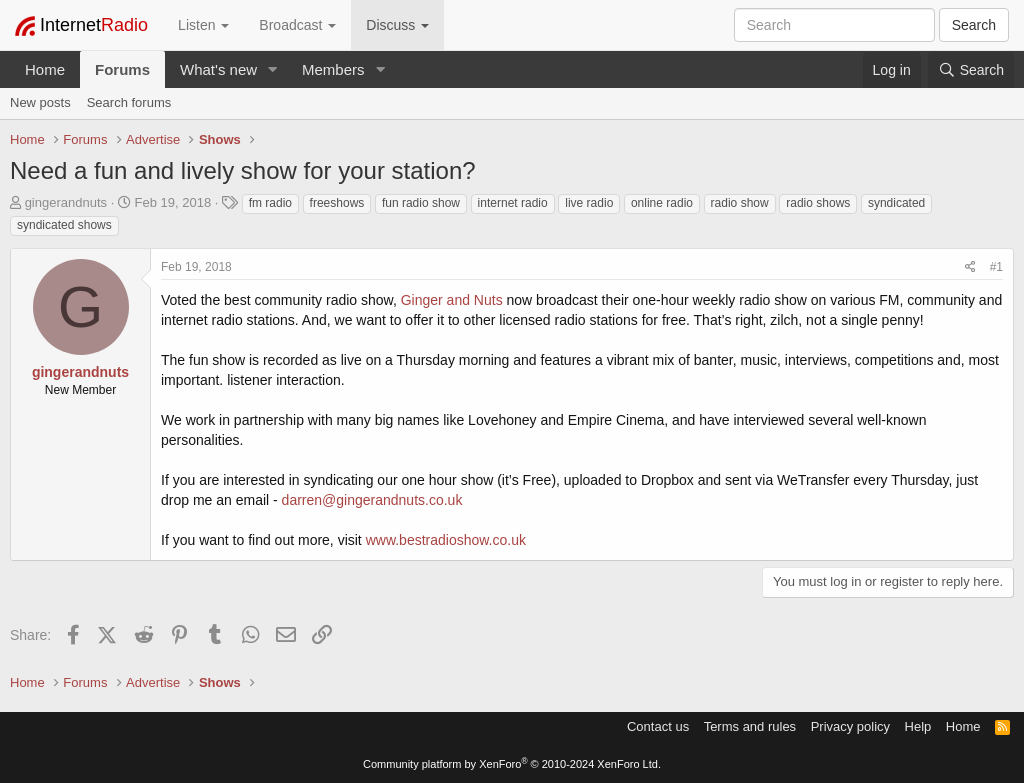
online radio (662, 203)
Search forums (129, 102)
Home (45, 69)
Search (974, 25)
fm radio (270, 203)
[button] (273, 69)
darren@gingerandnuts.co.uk (372, 500)
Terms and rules (750, 726)
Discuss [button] (397, 25)
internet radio (513, 203)
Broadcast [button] (297, 25)
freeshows (337, 203)
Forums (122, 69)
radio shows (818, 203)
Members (333, 69)
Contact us (658, 726)
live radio (589, 203)
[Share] (970, 267)
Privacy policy (850, 726)
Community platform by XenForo (512, 764)
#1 (996, 267)
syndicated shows (64, 225)
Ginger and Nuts (452, 300)
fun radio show (421, 203)
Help (918, 726)
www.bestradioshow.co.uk (446, 540)
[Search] (971, 70)
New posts (40, 102)
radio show (740, 203)
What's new (218, 69)
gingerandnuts (66, 202)
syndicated (896, 203)
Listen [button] (203, 25)
